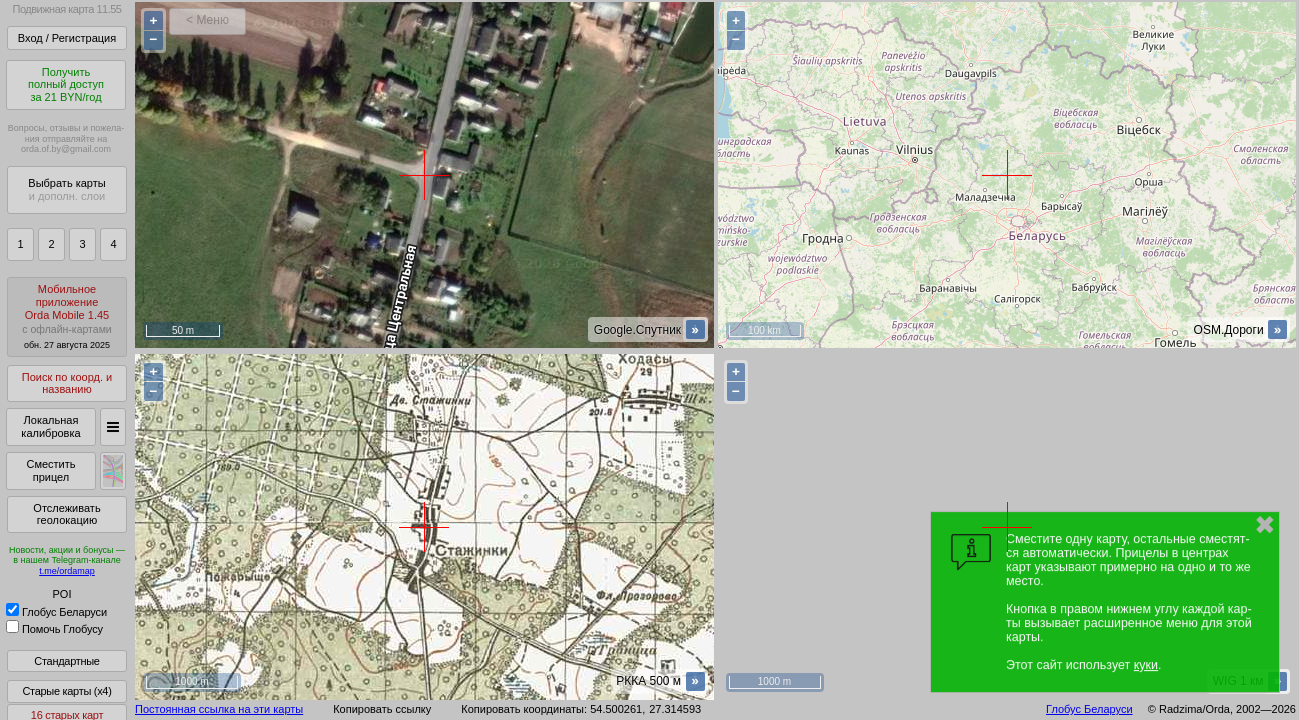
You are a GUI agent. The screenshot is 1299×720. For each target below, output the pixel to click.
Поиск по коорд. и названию (67, 383)
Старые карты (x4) (66, 691)
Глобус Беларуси (56, 612)
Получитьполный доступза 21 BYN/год (66, 84)
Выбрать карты (66, 189)
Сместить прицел (50, 470)
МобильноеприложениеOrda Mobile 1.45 (67, 316)
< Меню (207, 20)
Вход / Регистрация (67, 38)
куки (1146, 665)
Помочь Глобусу (54, 629)
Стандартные (66, 661)
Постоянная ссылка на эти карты (219, 709)
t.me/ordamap (67, 571)
